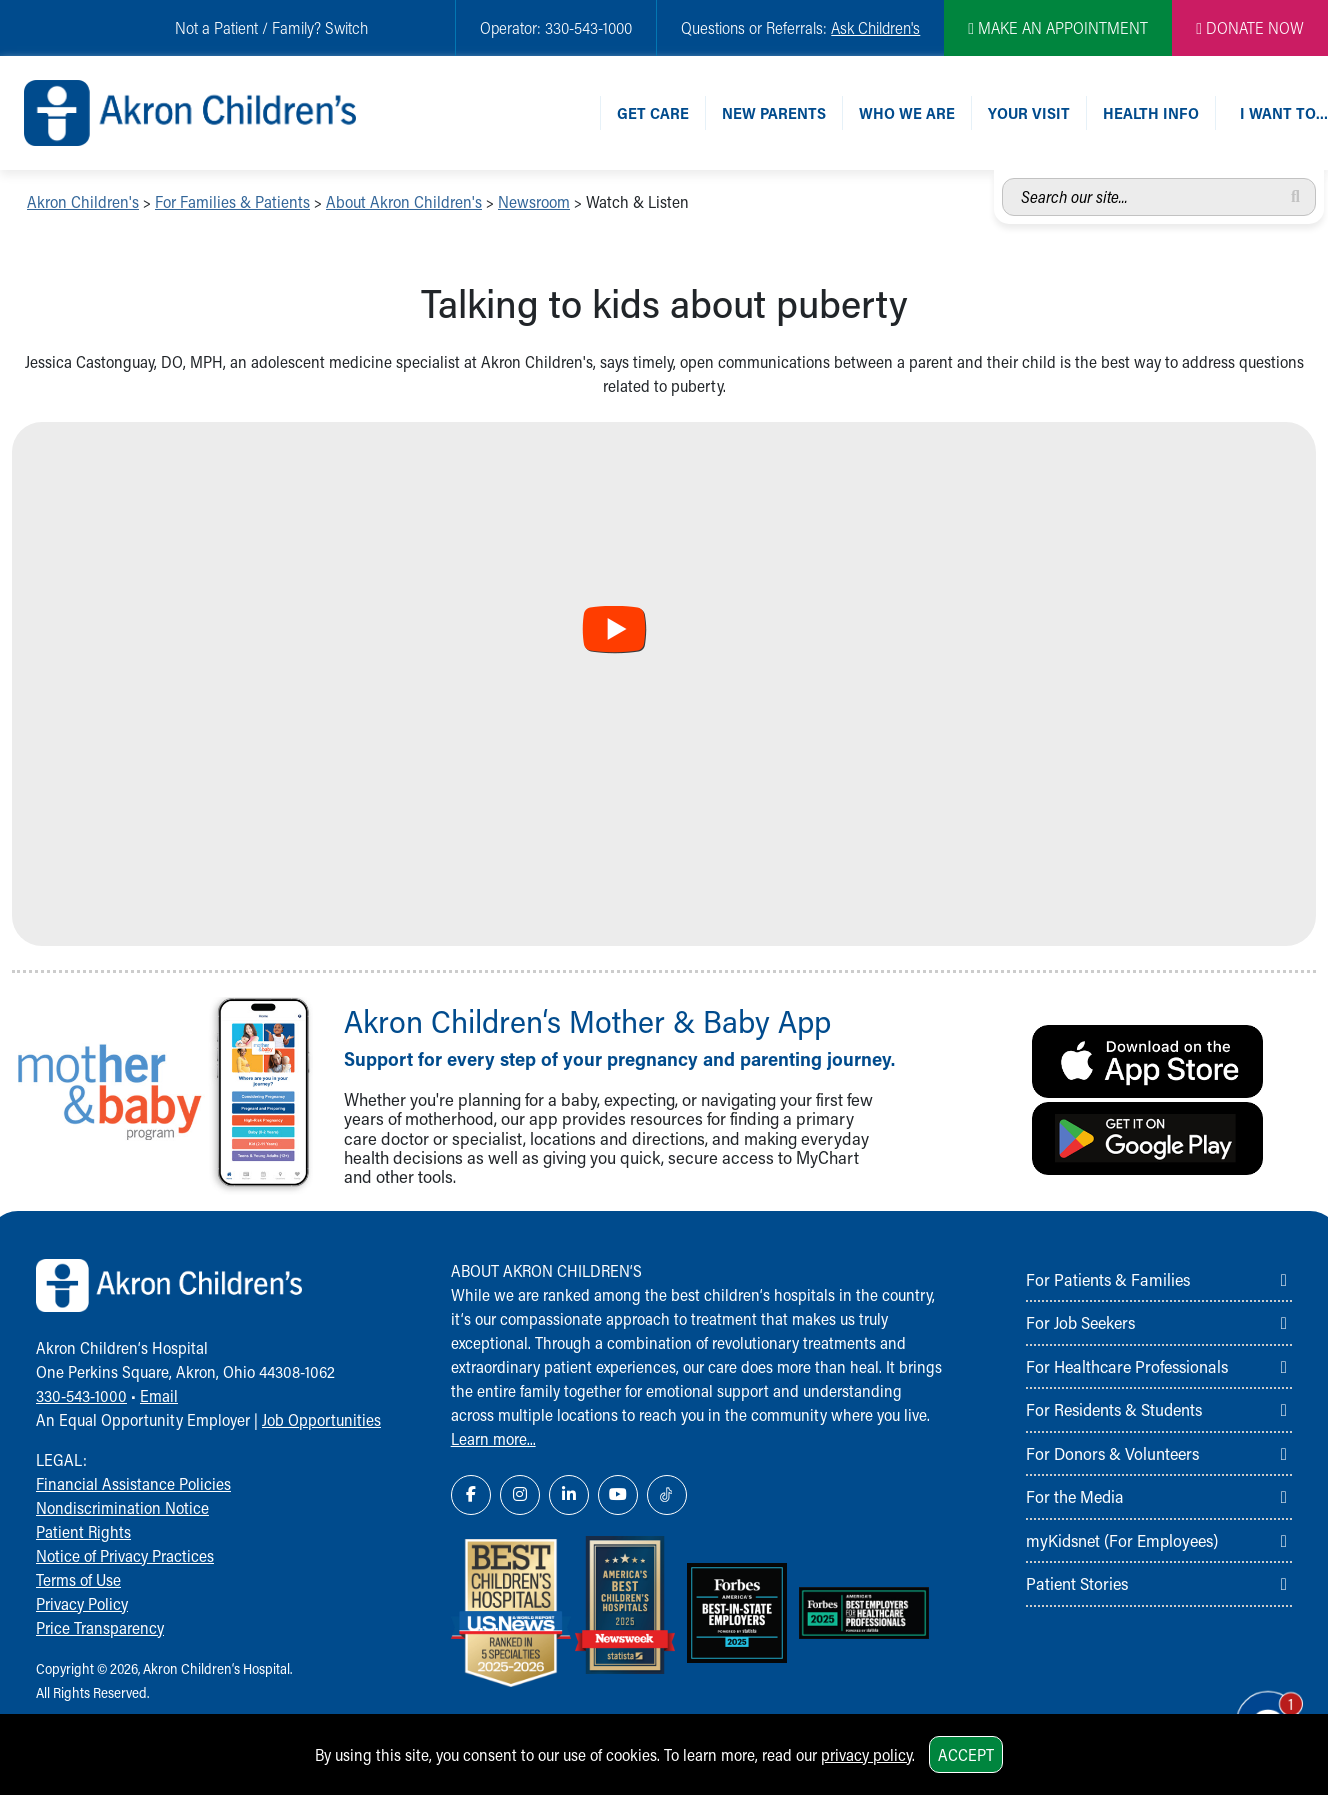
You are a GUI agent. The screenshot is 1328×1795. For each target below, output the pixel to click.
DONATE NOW (1250, 27)
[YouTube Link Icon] (618, 1495)
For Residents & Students (1114, 1409)
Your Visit (1029, 112)
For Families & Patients (232, 201)
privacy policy (866, 1754)
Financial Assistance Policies (133, 1483)
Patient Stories (1077, 1583)
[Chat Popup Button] (1256, 1707)
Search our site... (1002, 178)
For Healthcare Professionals (1127, 1366)
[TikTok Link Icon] (667, 1495)
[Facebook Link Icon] (471, 1495)
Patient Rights (83, 1531)
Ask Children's (875, 27)
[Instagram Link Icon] (520, 1495)
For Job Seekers (1080, 1322)
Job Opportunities (321, 1419)
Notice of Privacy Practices (125, 1555)
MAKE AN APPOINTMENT (1058, 27)
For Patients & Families (1108, 1279)
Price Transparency (100, 1627)
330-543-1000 (81, 1395)
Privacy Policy (82, 1603)
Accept (966, 1754)
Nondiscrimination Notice (122, 1507)
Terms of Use (78, 1579)
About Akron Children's (404, 201)
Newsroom (534, 201)
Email (159, 1395)
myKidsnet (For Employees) (1122, 1540)
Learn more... (493, 1438)
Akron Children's (83, 201)
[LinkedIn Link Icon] (569, 1495)
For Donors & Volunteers (1112, 1453)
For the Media (1075, 1496)
